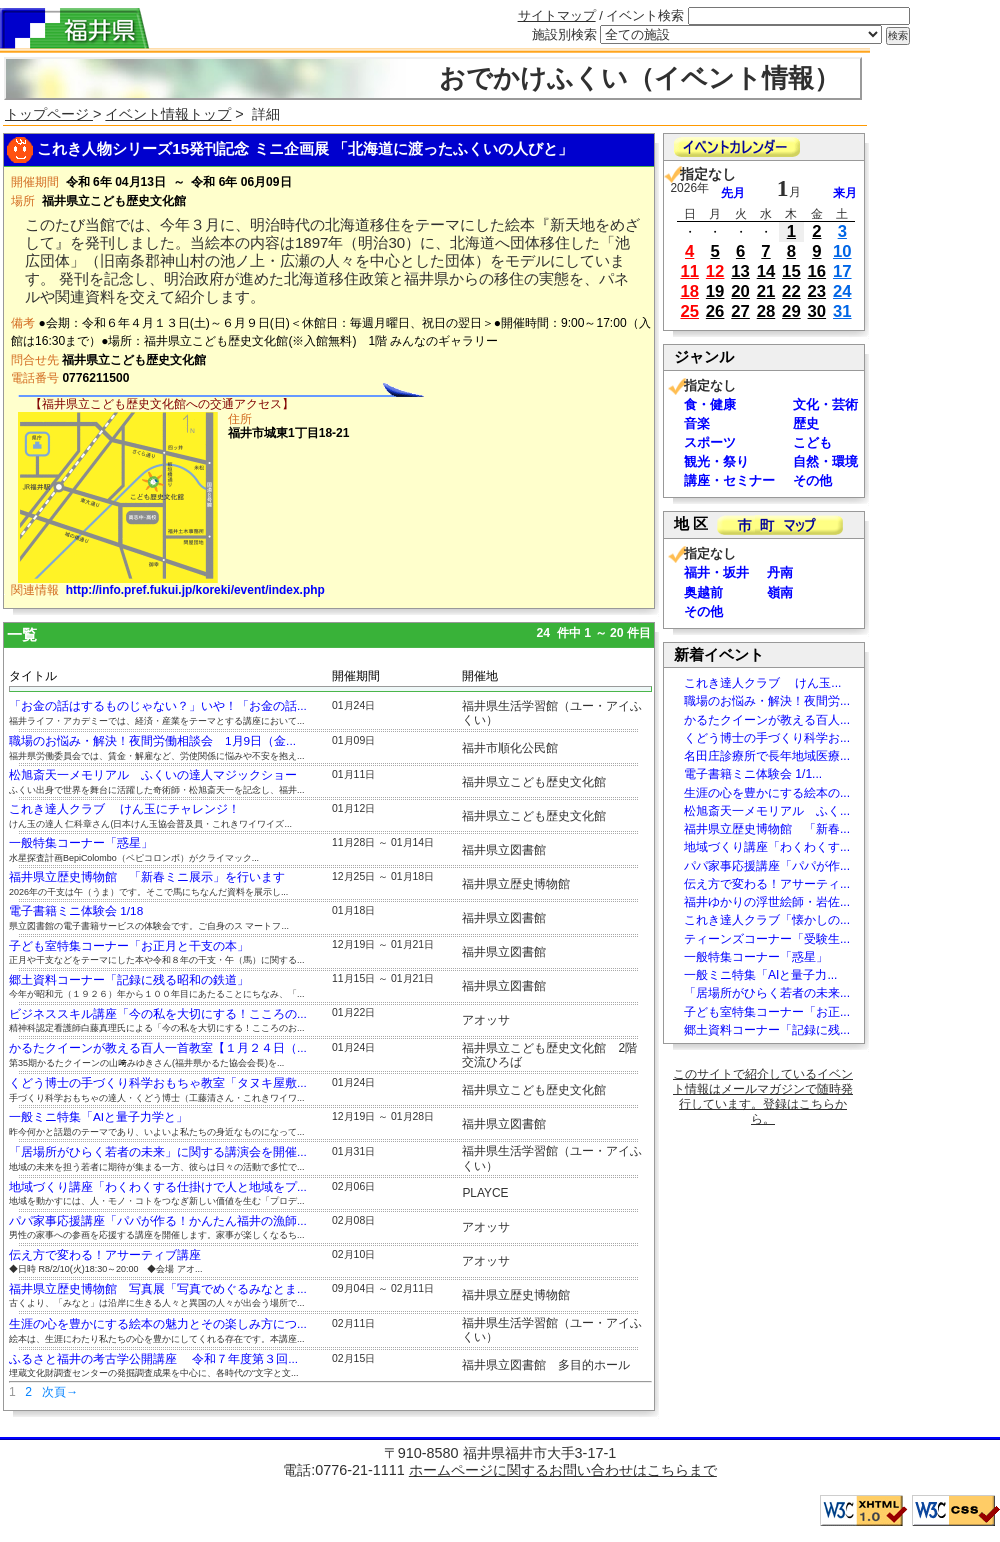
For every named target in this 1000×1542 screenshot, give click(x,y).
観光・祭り (716, 461)
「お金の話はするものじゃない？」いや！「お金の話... (158, 706)
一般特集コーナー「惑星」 (81, 843)
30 (817, 311)
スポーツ (710, 442)
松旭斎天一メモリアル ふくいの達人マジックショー (153, 775)
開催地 (480, 676)
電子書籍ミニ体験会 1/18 (76, 911)
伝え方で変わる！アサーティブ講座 (105, 1255)
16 (817, 271)
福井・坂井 (716, 572)
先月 (733, 193)
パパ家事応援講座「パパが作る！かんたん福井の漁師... (158, 1221)
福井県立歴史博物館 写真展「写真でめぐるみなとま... (158, 1289)
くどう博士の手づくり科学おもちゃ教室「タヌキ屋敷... (158, 1083)
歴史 (806, 423)
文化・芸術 (825, 404)
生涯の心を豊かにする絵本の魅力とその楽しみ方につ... (158, 1324)
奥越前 (703, 592)
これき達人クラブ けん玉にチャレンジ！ (124, 809)
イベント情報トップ (168, 114)
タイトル (33, 676)
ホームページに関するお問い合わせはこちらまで (563, 1470)
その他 (812, 480)
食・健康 (710, 404)
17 (842, 271)
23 (817, 291)
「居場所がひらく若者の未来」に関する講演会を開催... (158, 1152)
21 (766, 291)
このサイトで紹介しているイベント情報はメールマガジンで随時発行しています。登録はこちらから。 (763, 1096)
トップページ (49, 114)
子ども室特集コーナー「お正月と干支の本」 (129, 946)
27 (740, 311)
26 (715, 311)
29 (791, 311)
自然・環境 (825, 461)
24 (842, 291)
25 (689, 311)
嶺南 (780, 592)
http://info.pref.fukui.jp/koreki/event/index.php (195, 590)
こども (812, 442)
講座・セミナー (729, 480)
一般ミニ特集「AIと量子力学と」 (98, 1117)
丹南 (780, 572)
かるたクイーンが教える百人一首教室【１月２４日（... (158, 1048)
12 (715, 271)
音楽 (697, 423)
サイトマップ (557, 15)
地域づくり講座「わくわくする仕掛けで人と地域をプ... (158, 1187)
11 (689, 271)
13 (740, 271)
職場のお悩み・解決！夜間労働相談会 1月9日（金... (152, 741)
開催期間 (356, 676)
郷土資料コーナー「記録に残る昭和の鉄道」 (129, 980)
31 (842, 311)
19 (715, 291)
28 (766, 311)
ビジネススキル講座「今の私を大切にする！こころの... (158, 1014)
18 (689, 291)
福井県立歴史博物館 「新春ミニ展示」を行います (147, 877)
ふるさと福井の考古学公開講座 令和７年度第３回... (153, 1359)
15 (791, 271)
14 (766, 271)
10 (842, 251)
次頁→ (60, 1392)
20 (740, 291)
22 (791, 291)
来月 (845, 193)
